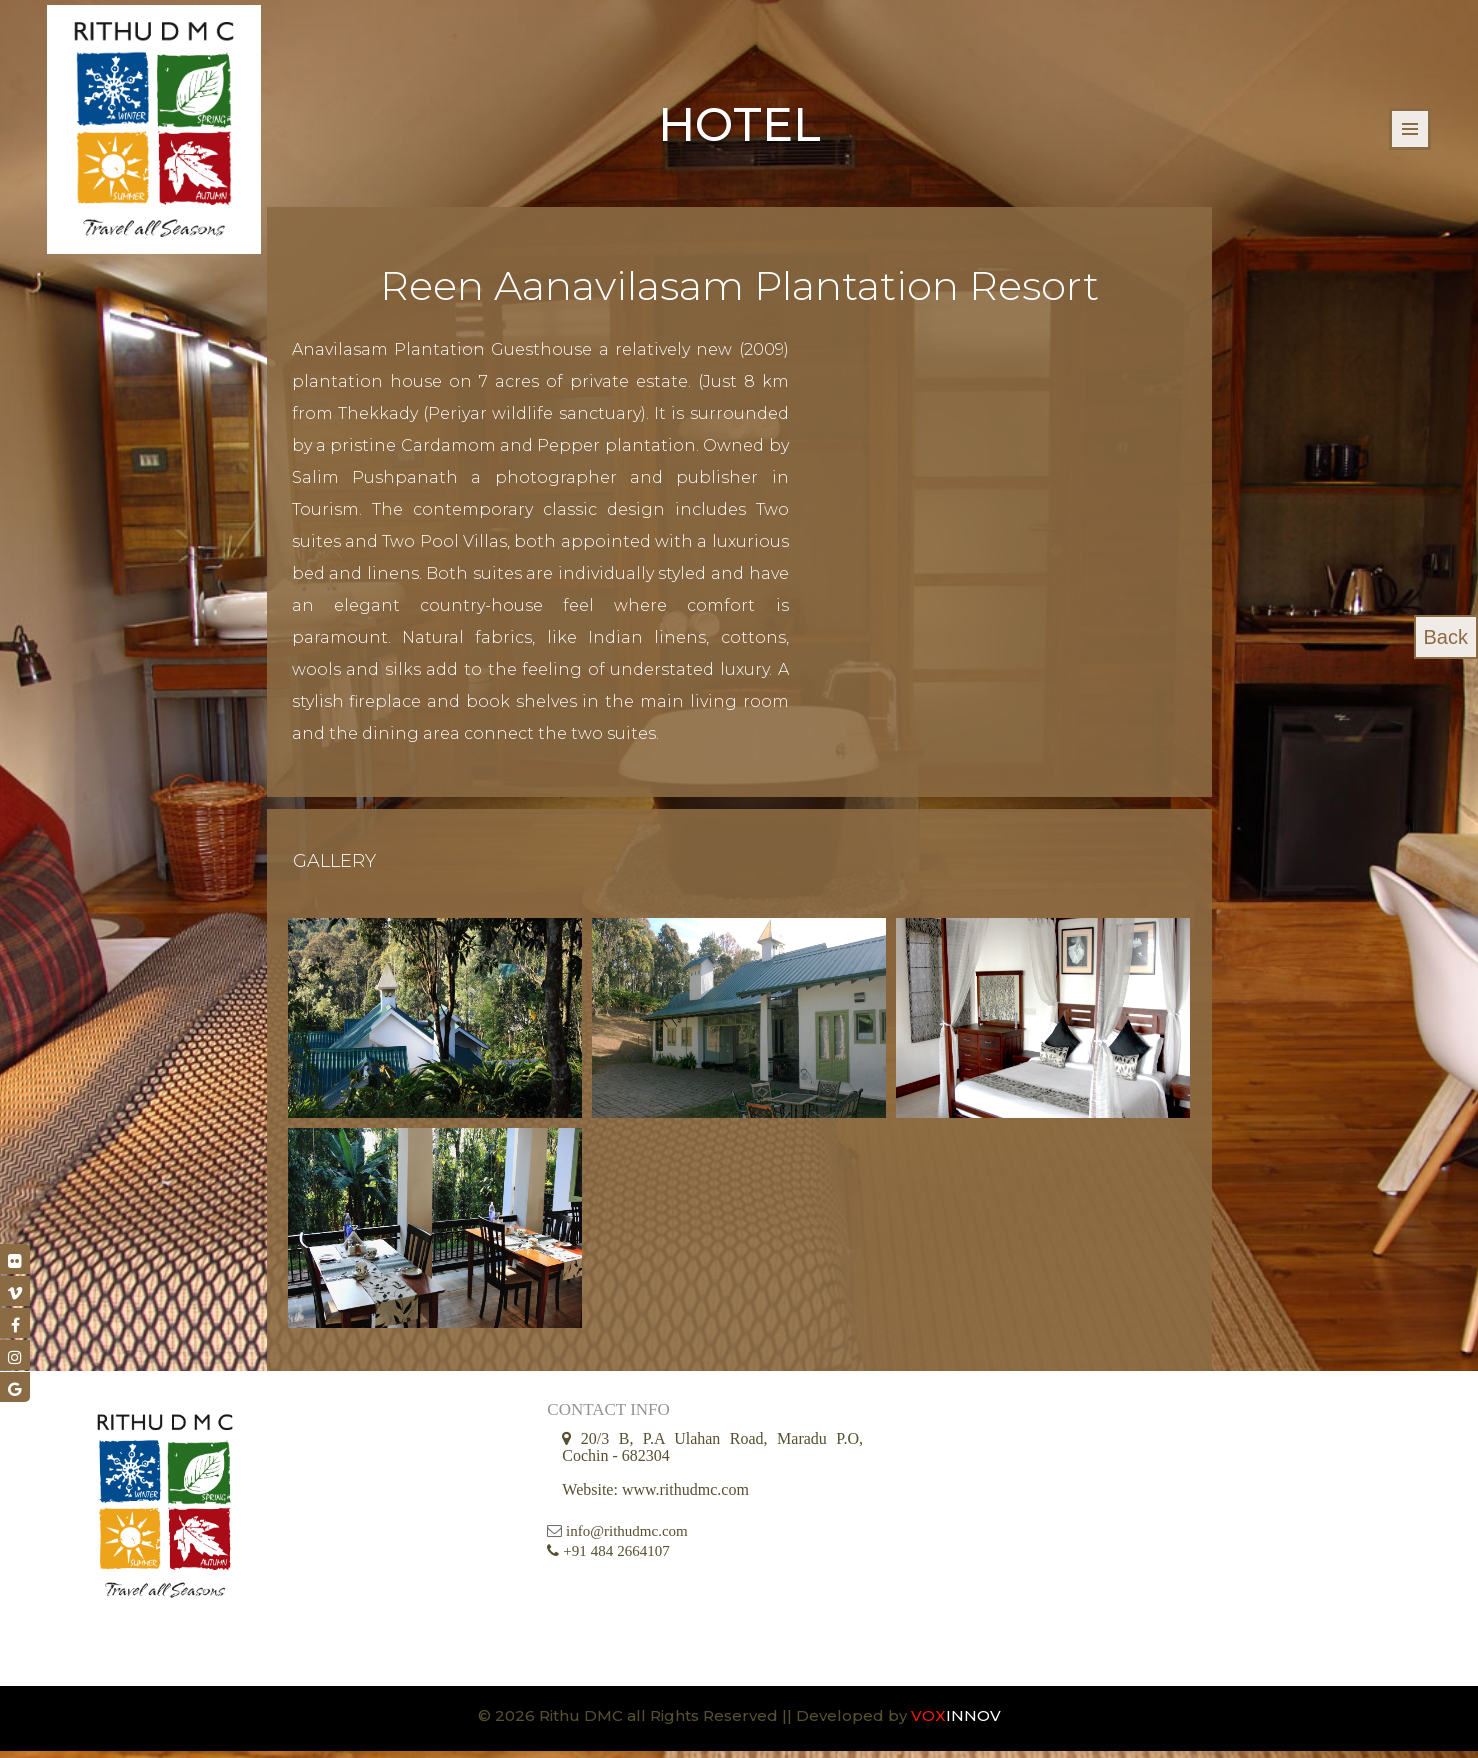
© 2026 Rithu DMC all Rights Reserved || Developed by (694, 1722)
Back (1446, 637)
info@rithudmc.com (627, 1538)
